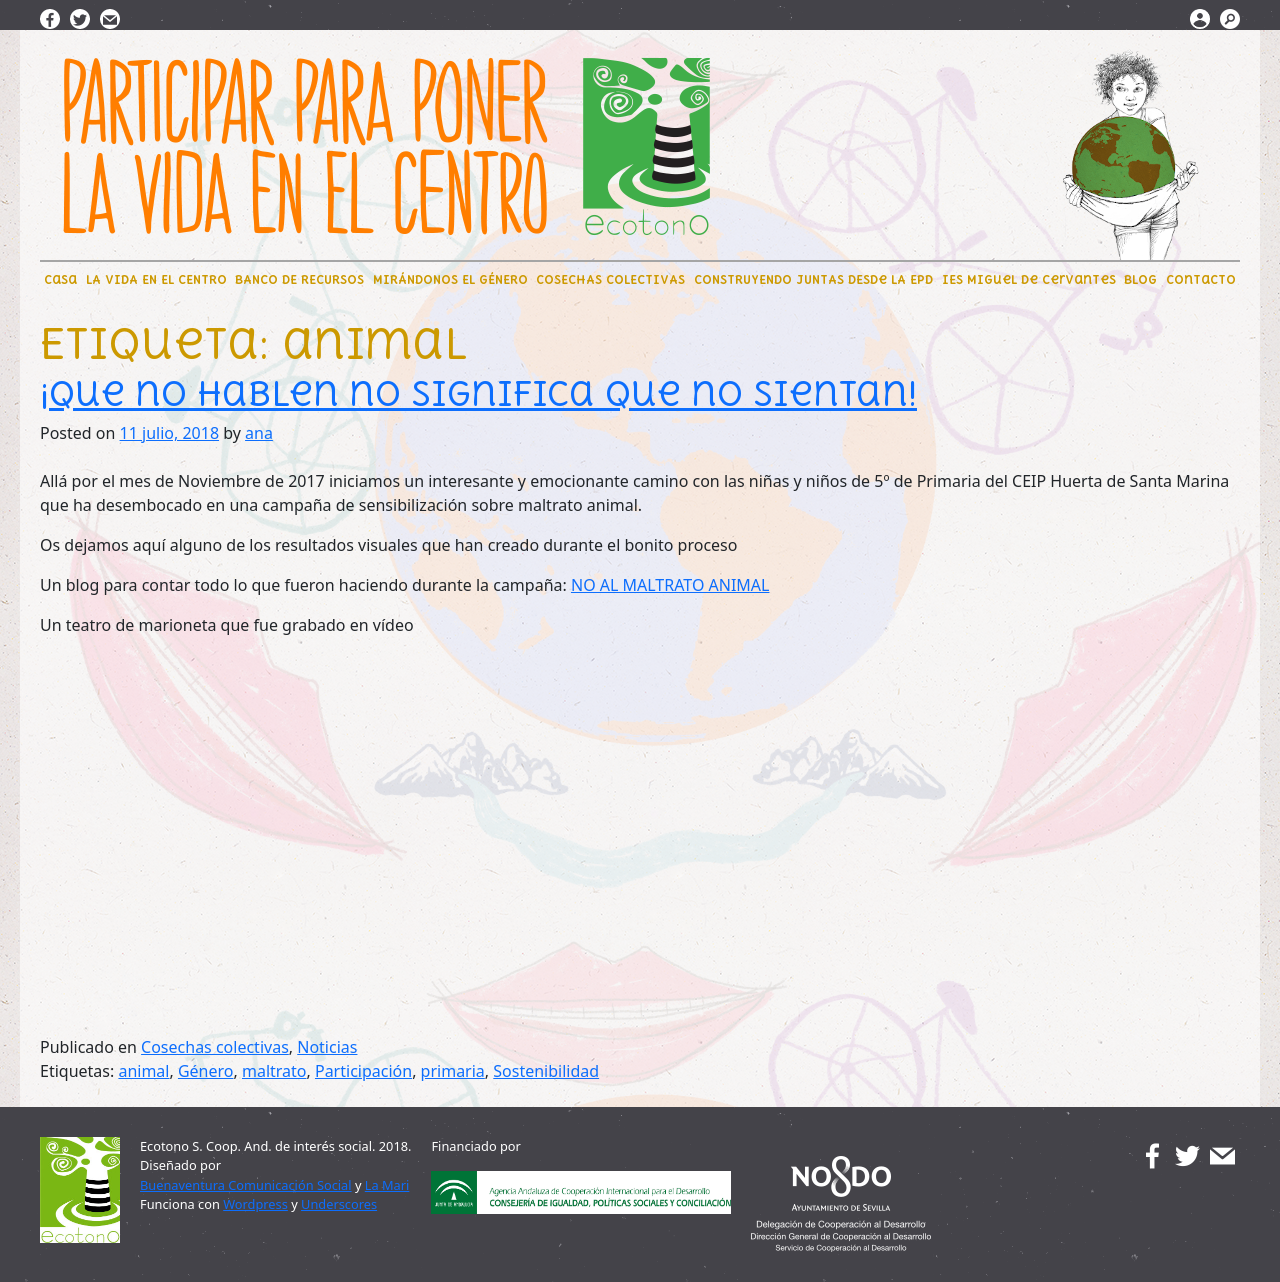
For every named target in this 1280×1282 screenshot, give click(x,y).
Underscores (339, 1204)
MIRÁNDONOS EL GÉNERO (450, 279)
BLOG (1140, 279)
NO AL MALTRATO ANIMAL (670, 585)
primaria (453, 1071)
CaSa (60, 279)
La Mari (387, 1185)
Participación (363, 1071)
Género (206, 1071)
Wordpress (255, 1204)
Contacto (1201, 279)
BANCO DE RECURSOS (299, 279)
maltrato (274, 1071)
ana (259, 433)
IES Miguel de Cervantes (1029, 279)
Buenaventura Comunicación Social (246, 1185)
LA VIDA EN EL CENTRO (156, 279)
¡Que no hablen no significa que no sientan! (478, 393)
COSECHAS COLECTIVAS (610, 279)
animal (143, 1071)
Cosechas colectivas (215, 1047)
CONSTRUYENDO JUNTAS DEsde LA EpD (813, 279)
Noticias (327, 1047)
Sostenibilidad (546, 1071)
